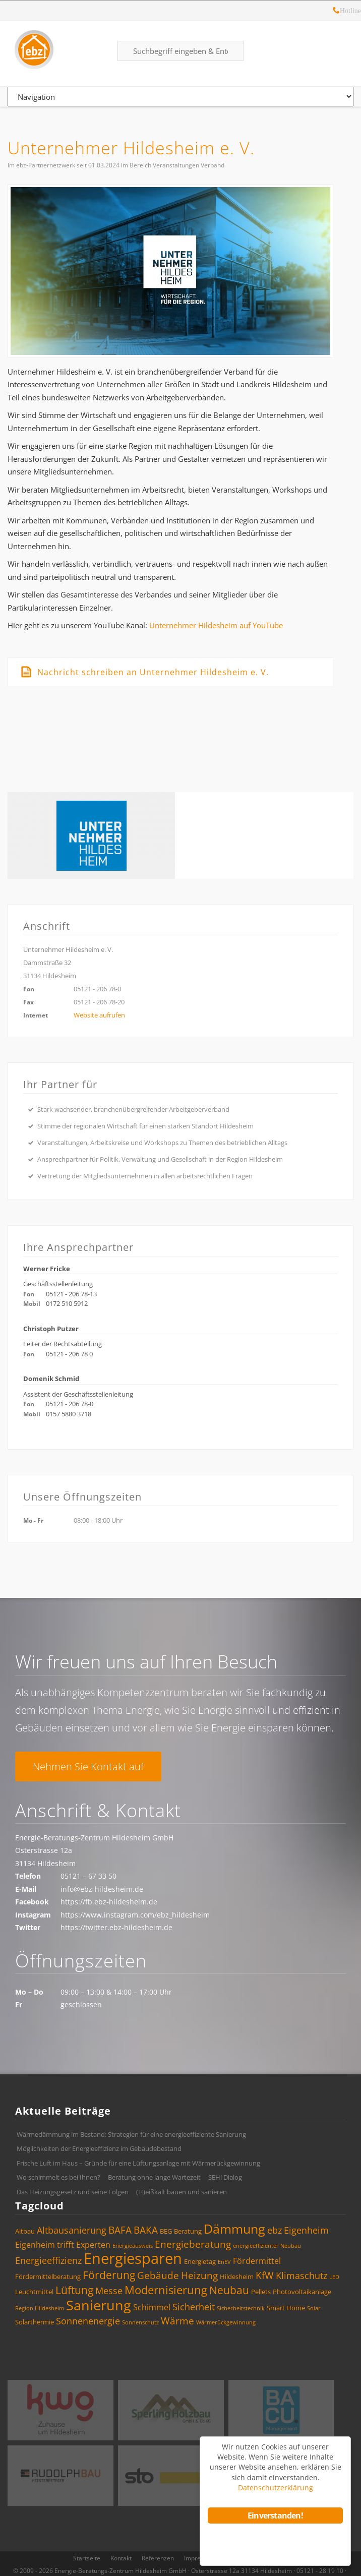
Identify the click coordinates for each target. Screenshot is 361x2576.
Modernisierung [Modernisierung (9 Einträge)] (166, 2290)
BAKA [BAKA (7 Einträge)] (146, 2230)
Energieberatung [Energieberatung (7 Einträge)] (193, 2244)
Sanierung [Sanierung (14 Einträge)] (98, 2305)
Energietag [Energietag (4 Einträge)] (200, 2261)
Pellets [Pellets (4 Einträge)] (261, 2291)
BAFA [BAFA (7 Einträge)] (120, 2230)
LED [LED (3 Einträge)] (334, 2277)
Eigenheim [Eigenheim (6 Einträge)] (306, 2230)
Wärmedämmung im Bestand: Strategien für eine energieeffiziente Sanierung (131, 2134)
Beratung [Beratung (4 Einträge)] (188, 2231)
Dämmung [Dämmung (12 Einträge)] (234, 2228)
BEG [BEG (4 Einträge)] (166, 2231)
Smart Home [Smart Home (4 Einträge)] (286, 2307)
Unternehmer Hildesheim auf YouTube (216, 625)
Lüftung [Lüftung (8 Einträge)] (74, 2290)
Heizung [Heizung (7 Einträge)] (199, 2275)
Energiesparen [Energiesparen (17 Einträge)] (133, 2258)
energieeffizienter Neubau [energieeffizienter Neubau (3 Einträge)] (267, 2245)
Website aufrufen (99, 1015)
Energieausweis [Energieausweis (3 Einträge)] (132, 2245)
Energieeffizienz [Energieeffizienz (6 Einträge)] (48, 2260)
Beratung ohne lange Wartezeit (154, 2177)
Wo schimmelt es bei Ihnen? (58, 2177)
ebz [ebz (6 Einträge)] (274, 2230)
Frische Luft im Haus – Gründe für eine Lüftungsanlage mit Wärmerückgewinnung (138, 2163)
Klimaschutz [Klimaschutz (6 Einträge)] (301, 2275)
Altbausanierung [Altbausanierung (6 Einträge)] (71, 2230)
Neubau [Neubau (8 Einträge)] (229, 2290)
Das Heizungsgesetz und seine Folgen (73, 2191)
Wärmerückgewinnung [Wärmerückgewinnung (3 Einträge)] (226, 2322)
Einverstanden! (275, 2515)
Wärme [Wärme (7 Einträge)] (177, 2320)
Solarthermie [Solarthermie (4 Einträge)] (34, 2321)
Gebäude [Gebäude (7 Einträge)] (158, 2275)
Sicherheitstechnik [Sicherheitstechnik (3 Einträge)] (241, 2308)
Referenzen (158, 2558)
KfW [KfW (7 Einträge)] (265, 2275)
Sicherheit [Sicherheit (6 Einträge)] (193, 2307)
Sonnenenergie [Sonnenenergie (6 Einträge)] (88, 2321)
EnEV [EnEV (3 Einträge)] (224, 2261)
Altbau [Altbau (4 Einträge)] (25, 2231)
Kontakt (121, 2558)
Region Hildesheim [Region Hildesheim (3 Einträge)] (39, 2308)
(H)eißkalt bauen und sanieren (181, 2191)
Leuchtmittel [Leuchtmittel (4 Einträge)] (34, 2291)
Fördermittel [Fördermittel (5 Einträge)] (257, 2260)
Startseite (86, 2558)
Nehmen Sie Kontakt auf (88, 1766)
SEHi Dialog (225, 2177)
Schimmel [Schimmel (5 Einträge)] (151, 2307)
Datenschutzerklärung (275, 2487)
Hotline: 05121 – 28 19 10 (336, 12)
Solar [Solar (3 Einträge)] (314, 2308)
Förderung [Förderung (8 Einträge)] (109, 2275)
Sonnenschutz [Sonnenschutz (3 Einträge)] (140, 2322)
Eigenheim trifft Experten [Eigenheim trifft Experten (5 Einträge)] (62, 2244)
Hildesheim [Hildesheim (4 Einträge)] (237, 2276)
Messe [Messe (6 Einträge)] (109, 2291)
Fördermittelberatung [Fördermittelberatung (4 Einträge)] (48, 2276)
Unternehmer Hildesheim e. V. (131, 147)
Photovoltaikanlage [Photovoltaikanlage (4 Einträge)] (302, 2291)
